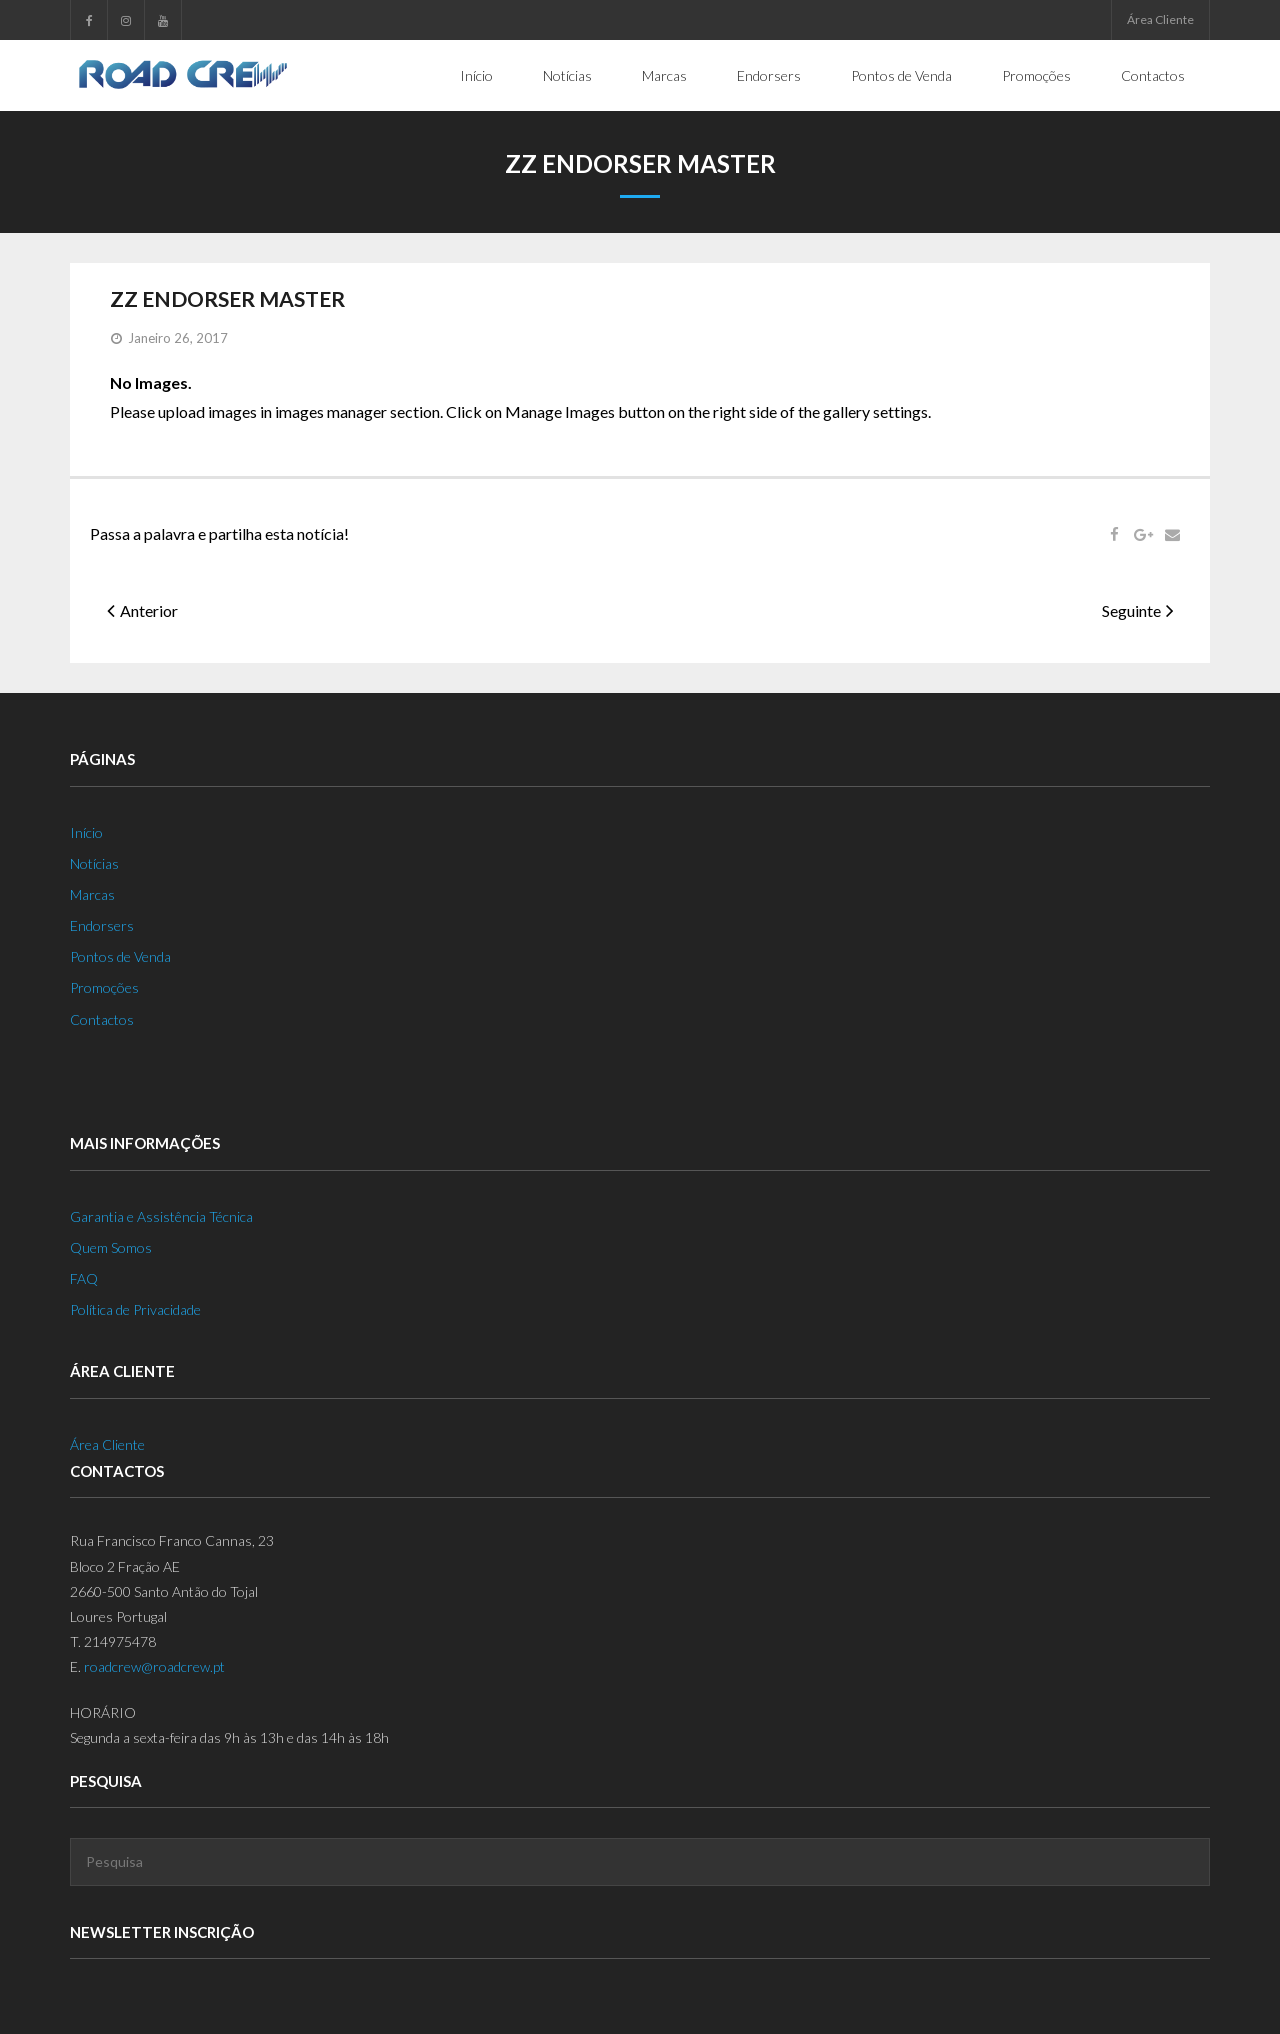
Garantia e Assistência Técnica (161, 1215)
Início (86, 831)
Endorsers (102, 925)
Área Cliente (1160, 19)
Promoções (104, 987)
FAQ (84, 1278)
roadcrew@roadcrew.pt (154, 1666)
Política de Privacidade (135, 1309)
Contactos (102, 1018)
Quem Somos (111, 1246)
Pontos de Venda (120, 956)
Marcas (92, 894)
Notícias (94, 862)
